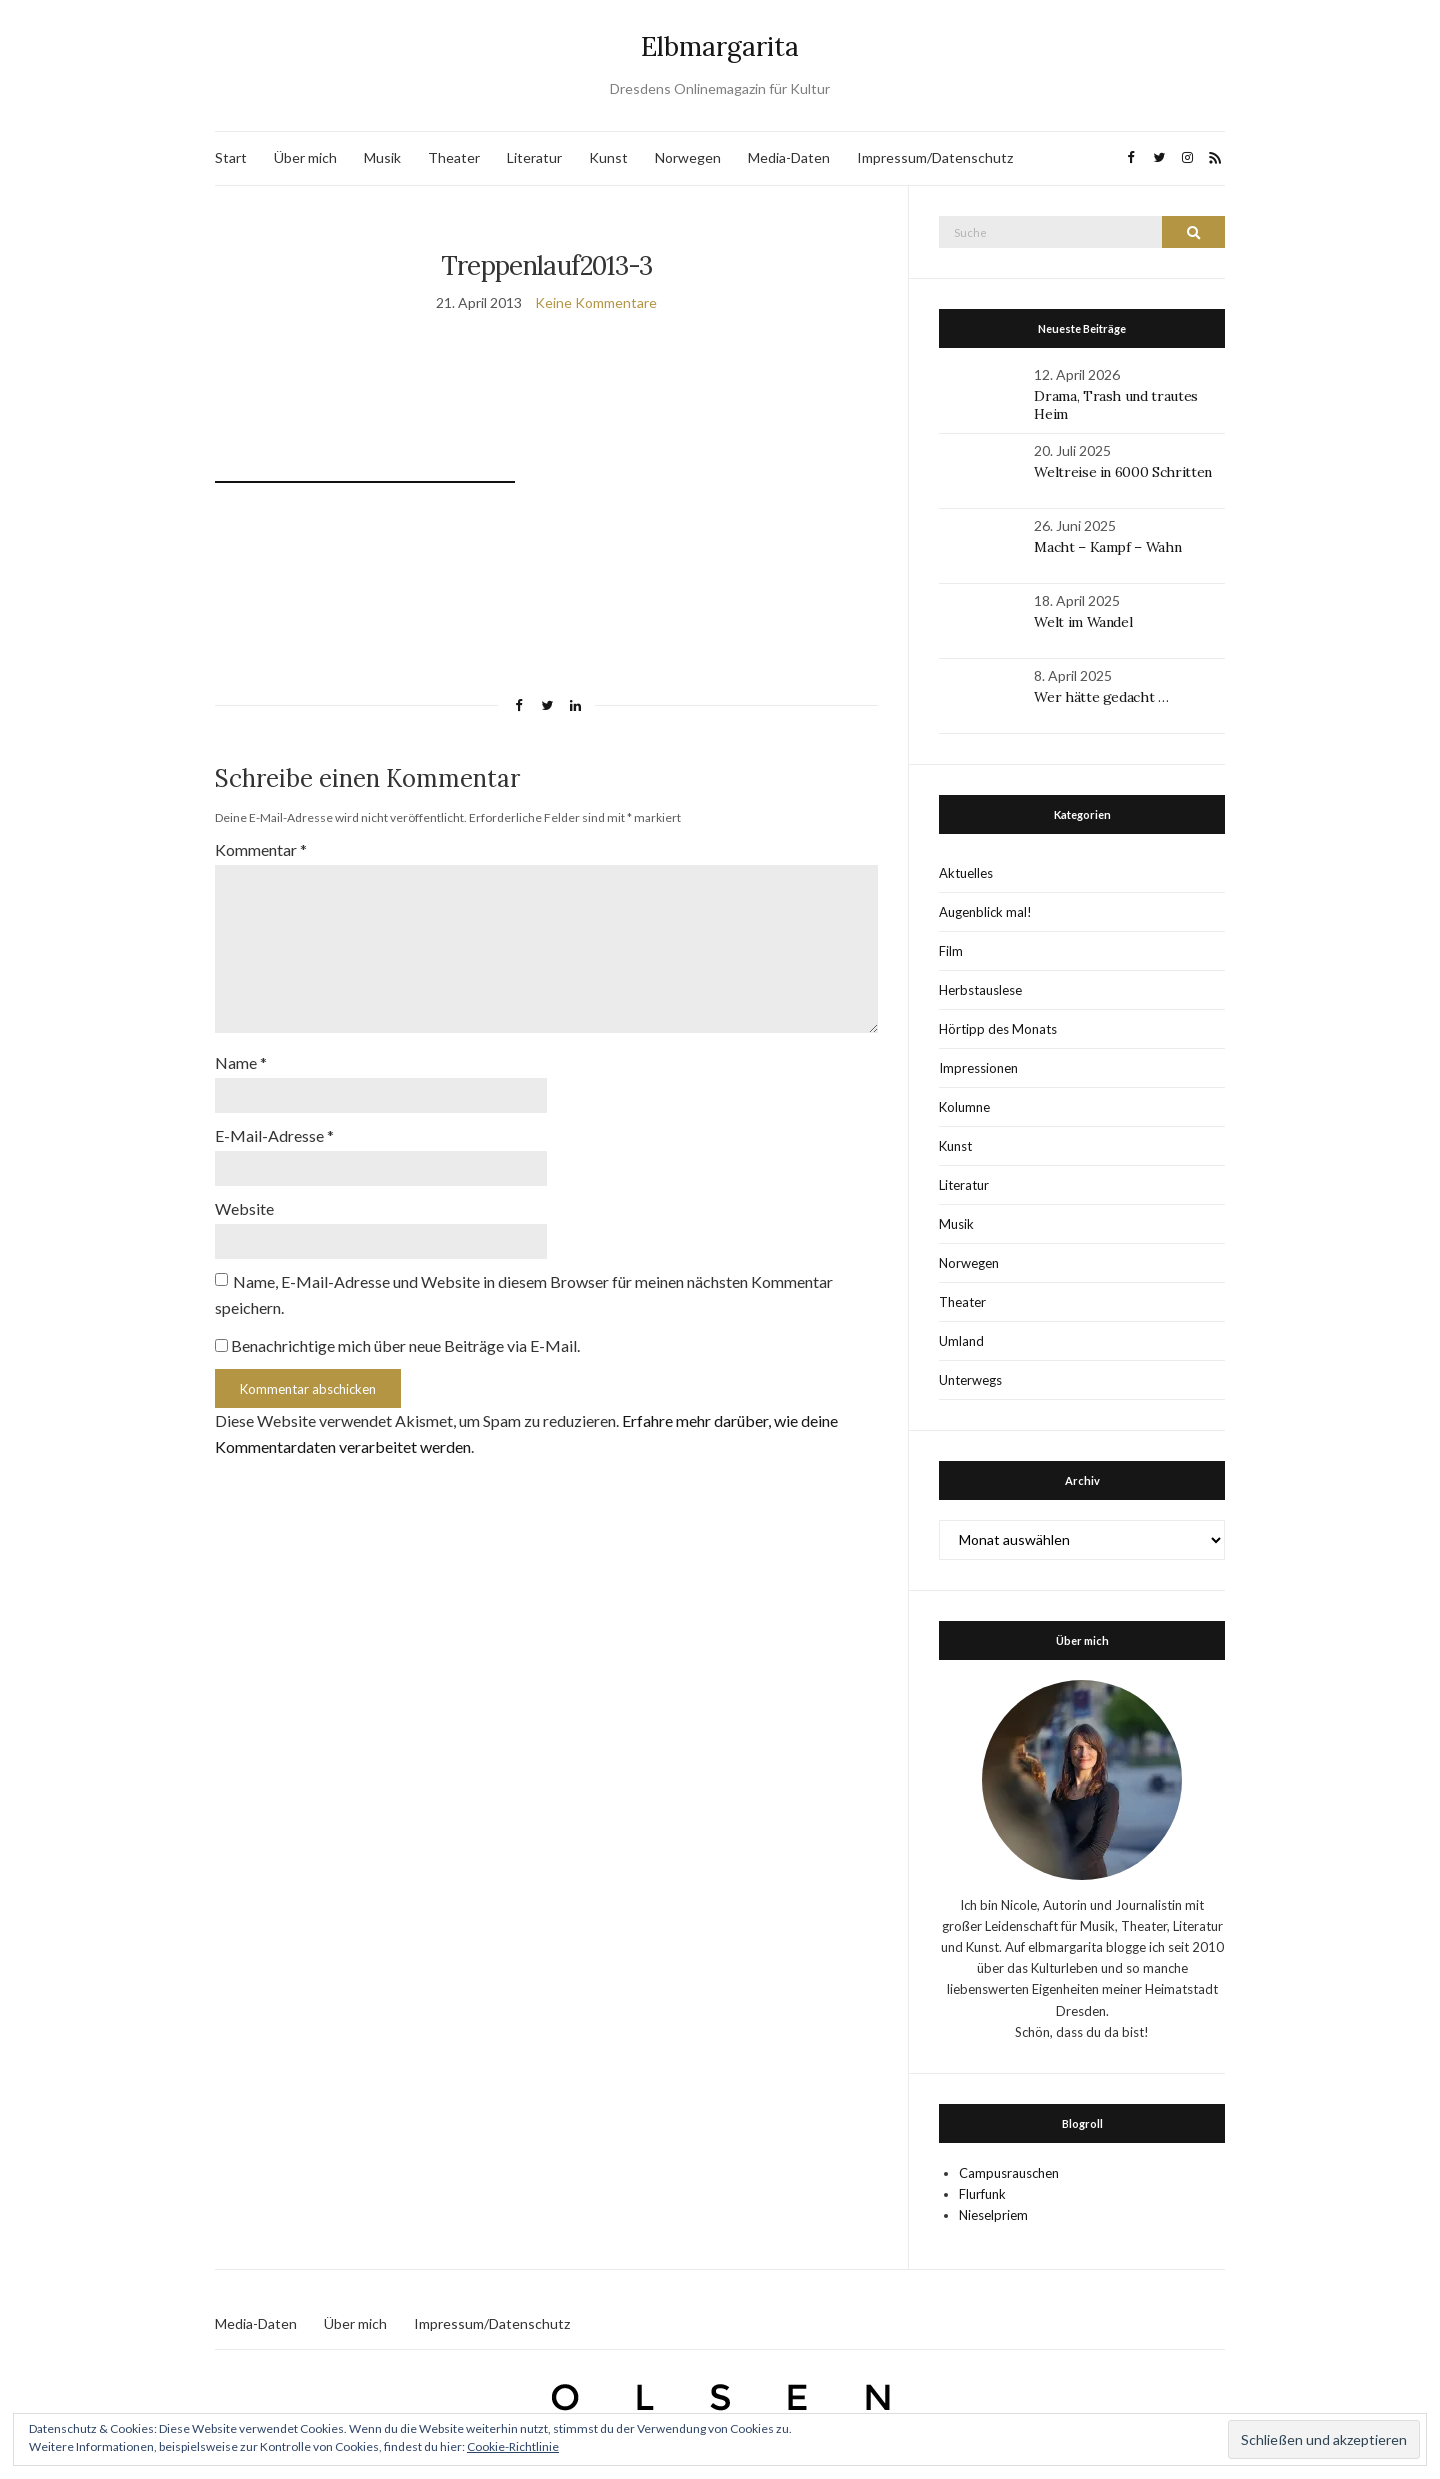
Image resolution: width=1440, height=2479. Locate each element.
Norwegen (688, 157)
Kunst (608, 157)
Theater (454, 157)
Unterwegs (970, 1380)
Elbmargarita (720, 46)
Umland (961, 1341)
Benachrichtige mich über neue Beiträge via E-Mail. (405, 1345)
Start (231, 157)
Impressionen (978, 1068)
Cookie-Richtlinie (513, 2446)
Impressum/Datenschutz (935, 157)
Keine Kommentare (596, 302)
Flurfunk (982, 2194)
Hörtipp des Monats (998, 1029)
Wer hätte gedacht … (1101, 697)
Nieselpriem (993, 2215)
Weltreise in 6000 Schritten (1123, 472)
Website (244, 1208)
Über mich (305, 157)
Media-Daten (789, 157)
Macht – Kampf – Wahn (1107, 547)
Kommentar (261, 849)
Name (241, 1062)
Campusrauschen (1009, 2173)
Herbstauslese (980, 990)
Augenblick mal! (985, 912)
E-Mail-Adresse (274, 1135)
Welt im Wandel (1085, 622)
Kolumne (964, 1107)
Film (951, 951)
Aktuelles (966, 873)
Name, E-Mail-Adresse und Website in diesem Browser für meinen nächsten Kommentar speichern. (524, 1294)
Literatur (534, 157)
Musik (382, 157)
